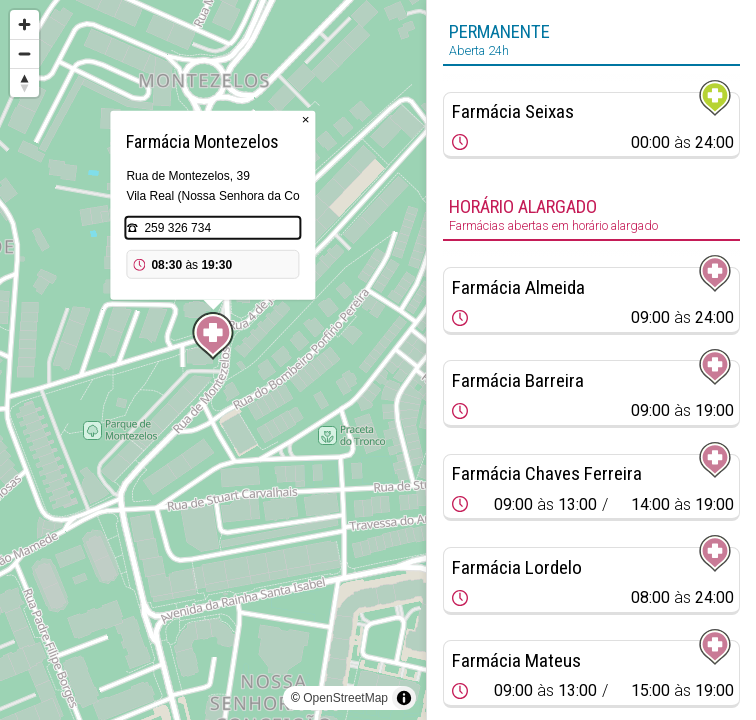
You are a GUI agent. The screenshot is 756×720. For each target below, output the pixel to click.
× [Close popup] (306, 119)
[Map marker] (213, 336)
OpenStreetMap (345, 698)
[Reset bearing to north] (24, 82)
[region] (213, 360)
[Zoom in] (24, 24)
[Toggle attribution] (404, 698)
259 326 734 (177, 228)
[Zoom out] (24, 53)
